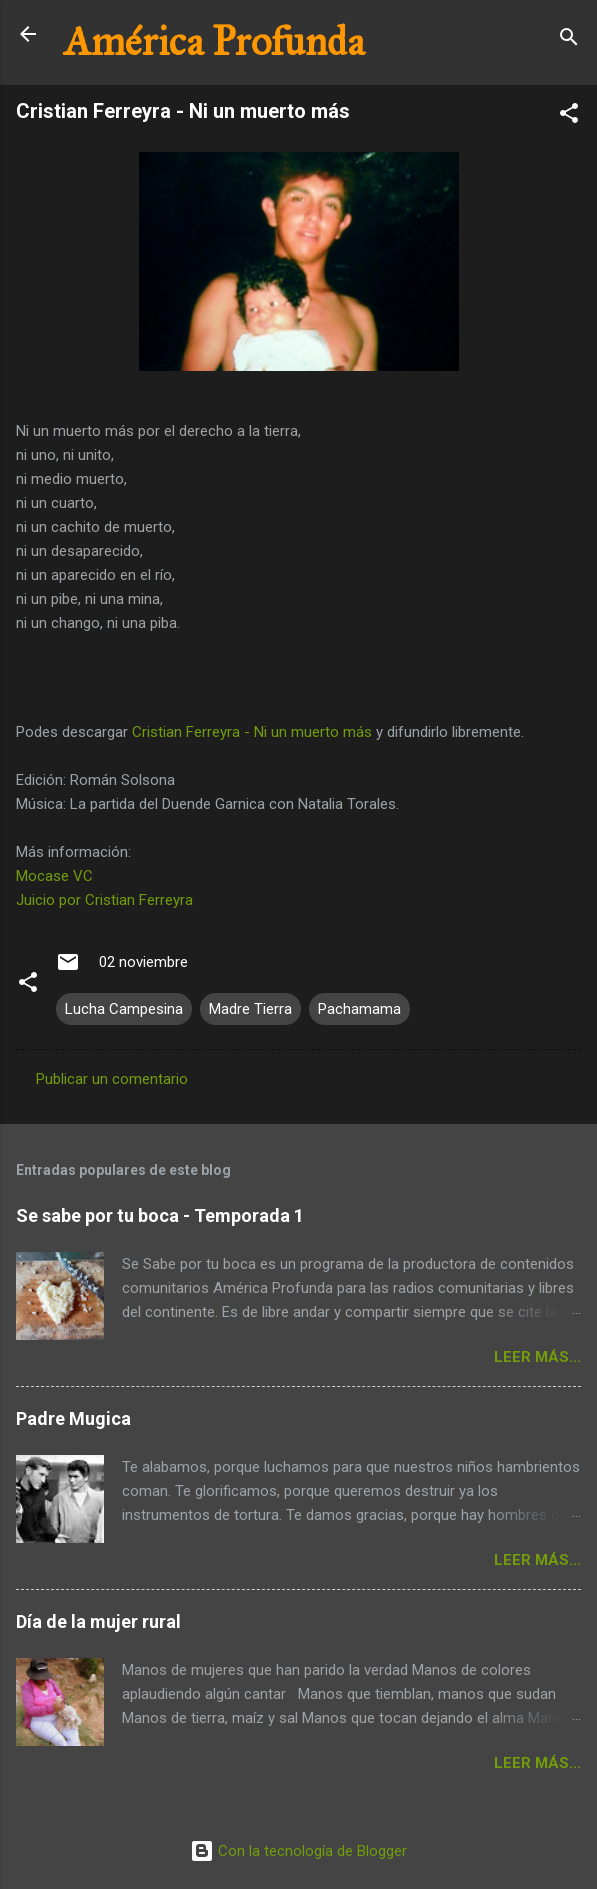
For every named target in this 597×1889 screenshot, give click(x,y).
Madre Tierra (250, 1009)
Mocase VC (54, 876)
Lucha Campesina (124, 1009)
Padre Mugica (73, 1418)
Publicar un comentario (112, 1079)
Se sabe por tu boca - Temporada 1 (160, 1215)
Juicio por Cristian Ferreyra (104, 900)
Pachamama (359, 1009)
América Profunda (214, 41)
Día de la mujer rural (98, 1621)
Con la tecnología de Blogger (298, 1851)
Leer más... (537, 1357)
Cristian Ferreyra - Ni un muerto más (252, 732)
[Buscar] (569, 40)
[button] (569, 116)
